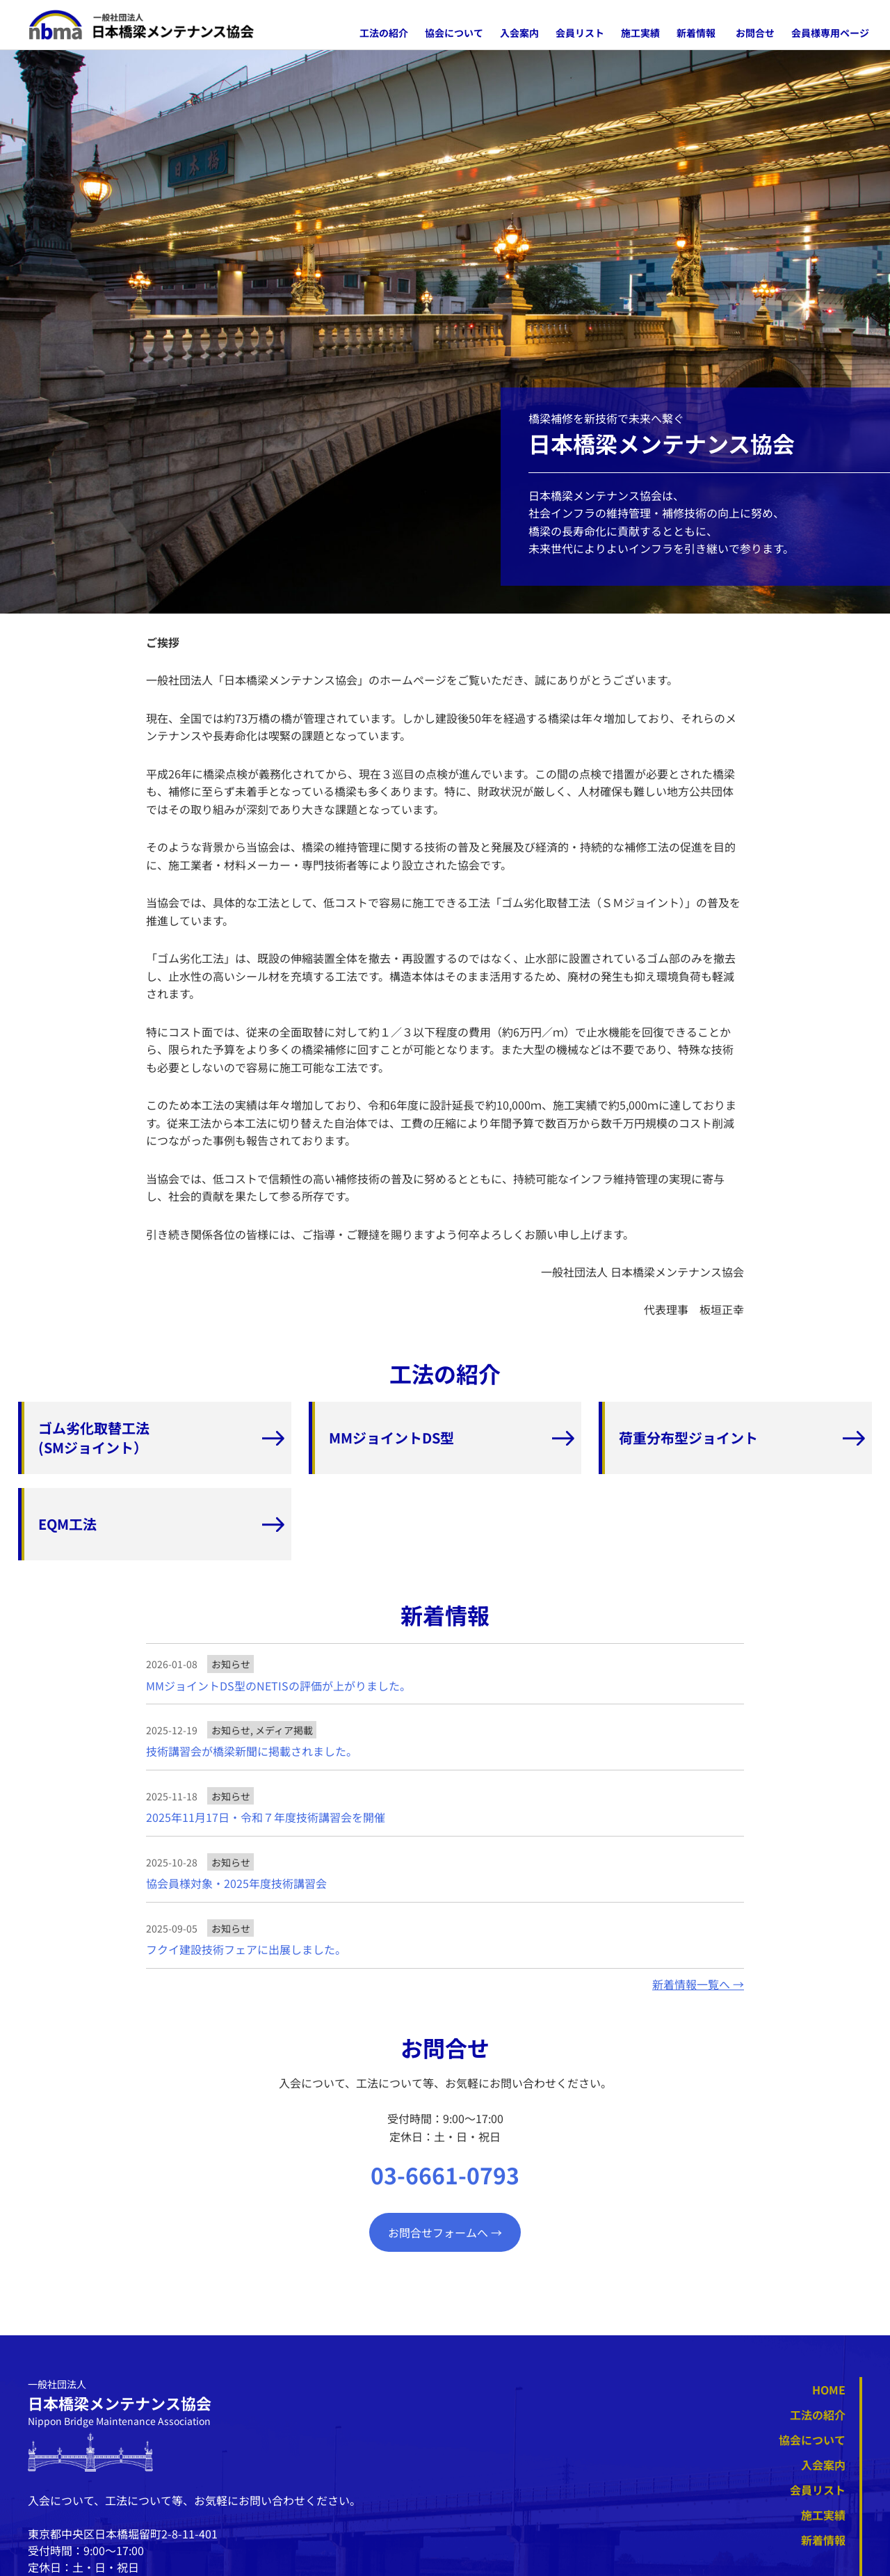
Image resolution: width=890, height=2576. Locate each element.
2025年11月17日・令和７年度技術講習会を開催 (265, 1817)
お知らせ (230, 1664)
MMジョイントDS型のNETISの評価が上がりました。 (278, 1686)
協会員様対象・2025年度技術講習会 (236, 1883)
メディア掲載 (284, 1730)
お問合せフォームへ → (445, 2232)
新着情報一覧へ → (698, 1984)
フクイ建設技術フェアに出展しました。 (246, 1949)
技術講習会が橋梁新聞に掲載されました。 (251, 1751)
